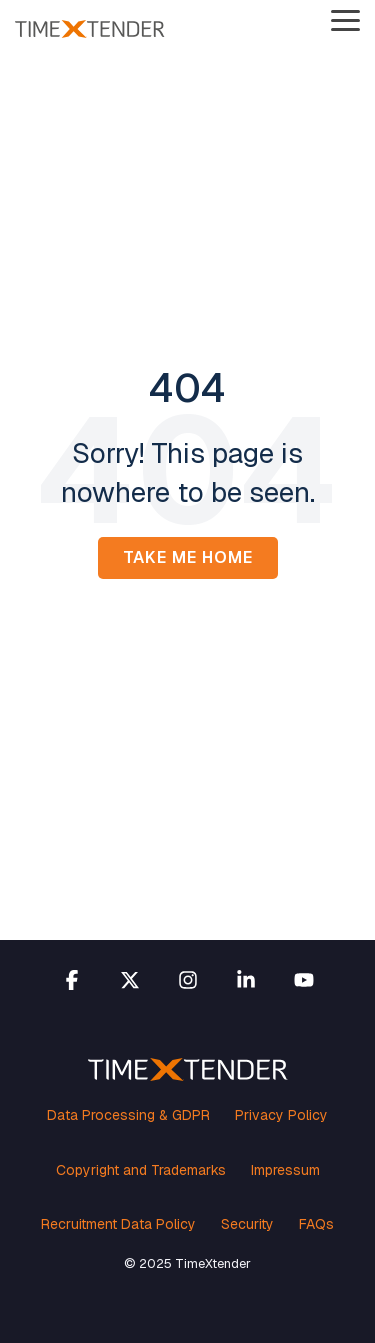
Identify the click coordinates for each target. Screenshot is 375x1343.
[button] (345, 19)
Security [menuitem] (247, 1224)
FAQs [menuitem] (316, 1224)
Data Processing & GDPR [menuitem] (128, 1115)
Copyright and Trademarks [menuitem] (141, 1170)
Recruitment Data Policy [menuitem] (118, 1224)
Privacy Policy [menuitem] (281, 1115)
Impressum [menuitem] (285, 1170)
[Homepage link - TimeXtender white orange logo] (188, 1070)
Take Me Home (188, 557)
